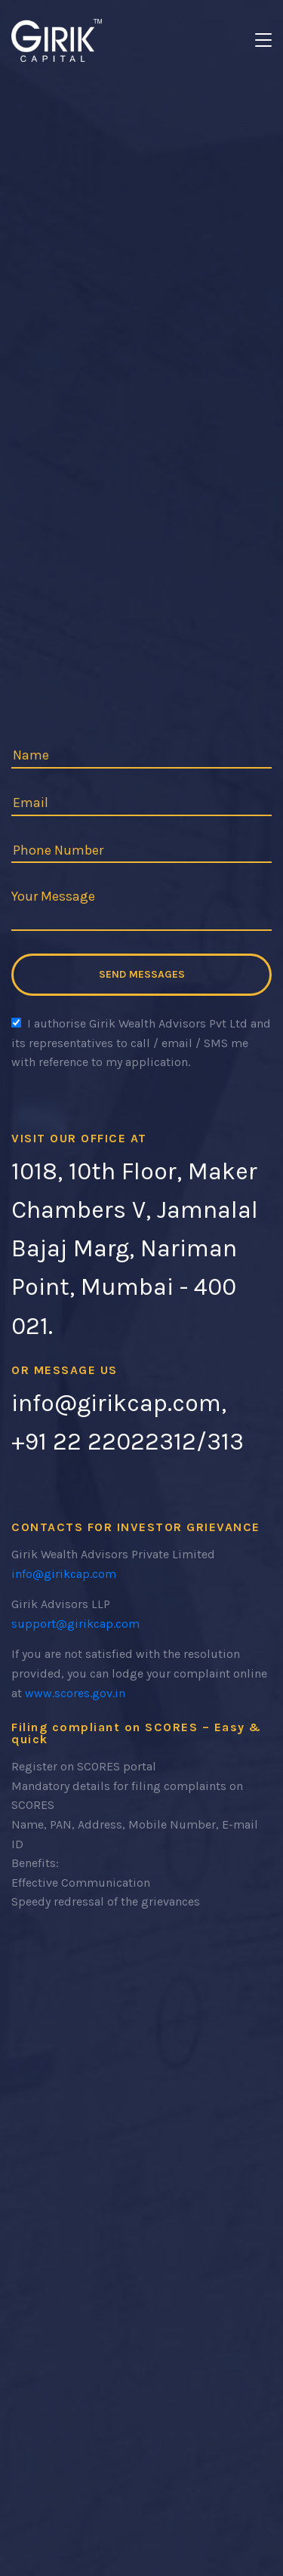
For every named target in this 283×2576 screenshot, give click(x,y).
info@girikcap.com (63, 1574)
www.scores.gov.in (75, 1693)
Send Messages (142, 974)
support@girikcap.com (75, 1623)
